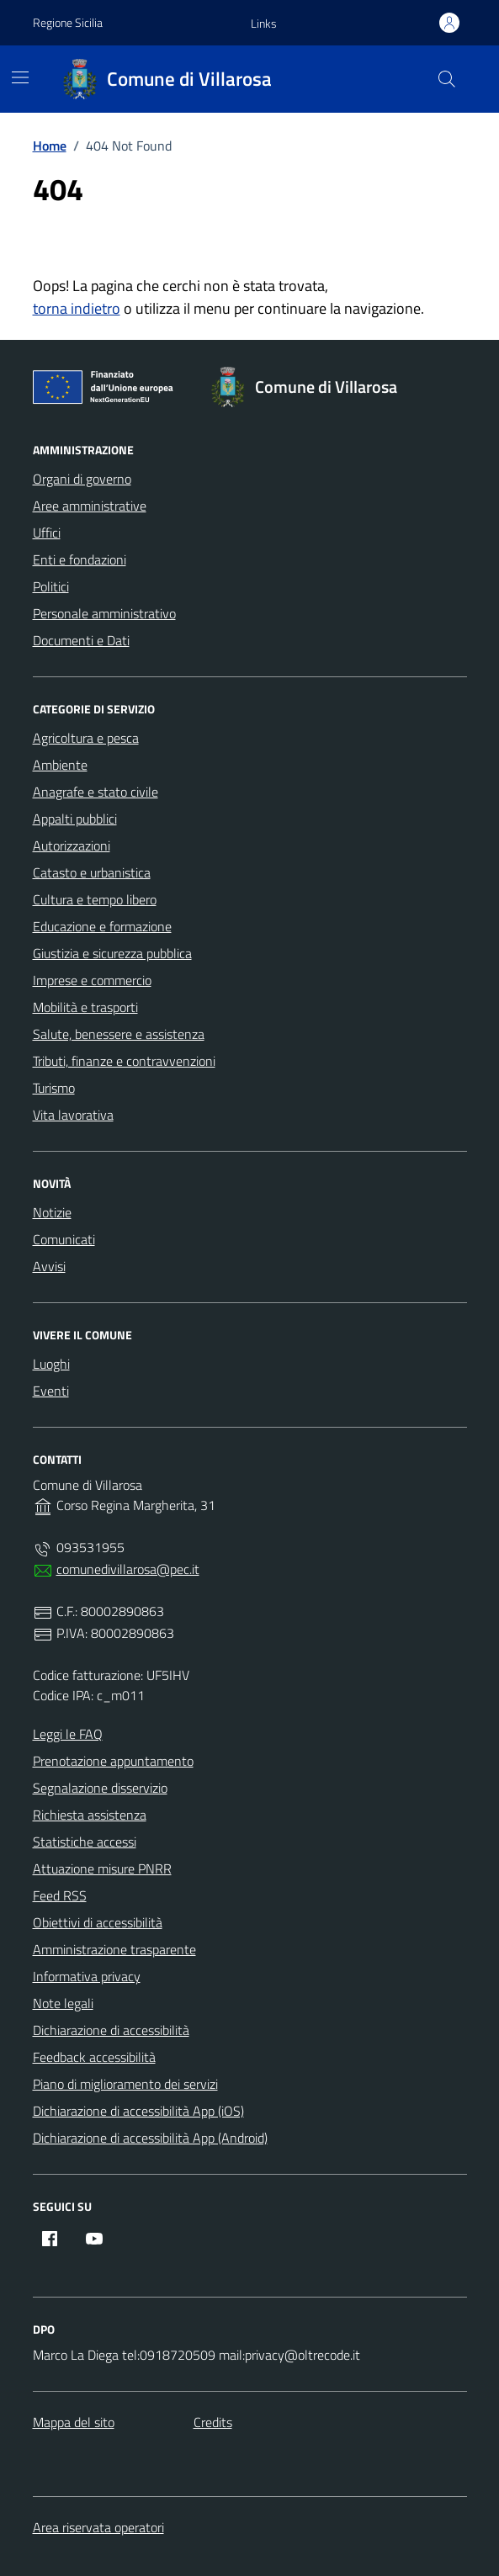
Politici (51, 586)
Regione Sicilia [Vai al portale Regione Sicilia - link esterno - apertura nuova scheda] (68, 22)
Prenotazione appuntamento (113, 1761)
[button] (264, 23)
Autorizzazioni (71, 845)
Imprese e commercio (92, 980)
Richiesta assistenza (89, 1815)
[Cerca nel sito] (446, 79)
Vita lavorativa (73, 1115)
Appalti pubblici (75, 818)
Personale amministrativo (104, 613)
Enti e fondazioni (79, 559)
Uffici (47, 532)
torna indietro (76, 308)
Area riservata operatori (98, 2527)
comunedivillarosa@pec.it (127, 1569)
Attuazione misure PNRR (102, 1868)
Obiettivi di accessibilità (97, 1922)
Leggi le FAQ (68, 1734)
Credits (213, 2422)
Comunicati (64, 1239)
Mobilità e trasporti (85, 1007)
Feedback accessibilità (94, 2057)
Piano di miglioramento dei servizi (125, 2084)
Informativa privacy (87, 1976)
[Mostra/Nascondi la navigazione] (20, 77)
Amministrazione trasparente (114, 1949)
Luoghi (51, 1364)
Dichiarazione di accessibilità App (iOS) (138, 2111)
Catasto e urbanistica (92, 872)
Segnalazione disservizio (100, 1788)
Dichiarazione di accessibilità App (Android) (150, 2138)
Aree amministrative (89, 506)
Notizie (52, 1212)
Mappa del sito (73, 2422)
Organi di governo (82, 479)
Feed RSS (60, 1895)
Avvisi (49, 1266)
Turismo (54, 1088)
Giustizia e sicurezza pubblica (112, 953)
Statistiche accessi (84, 1841)
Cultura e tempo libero (95, 899)
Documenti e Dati (81, 640)
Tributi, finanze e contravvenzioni (124, 1061)
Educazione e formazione (102, 926)
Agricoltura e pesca (86, 738)
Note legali (63, 2003)
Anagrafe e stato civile (95, 792)
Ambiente (60, 765)
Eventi (51, 1391)
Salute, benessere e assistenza (118, 1034)
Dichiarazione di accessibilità (111, 2030)
